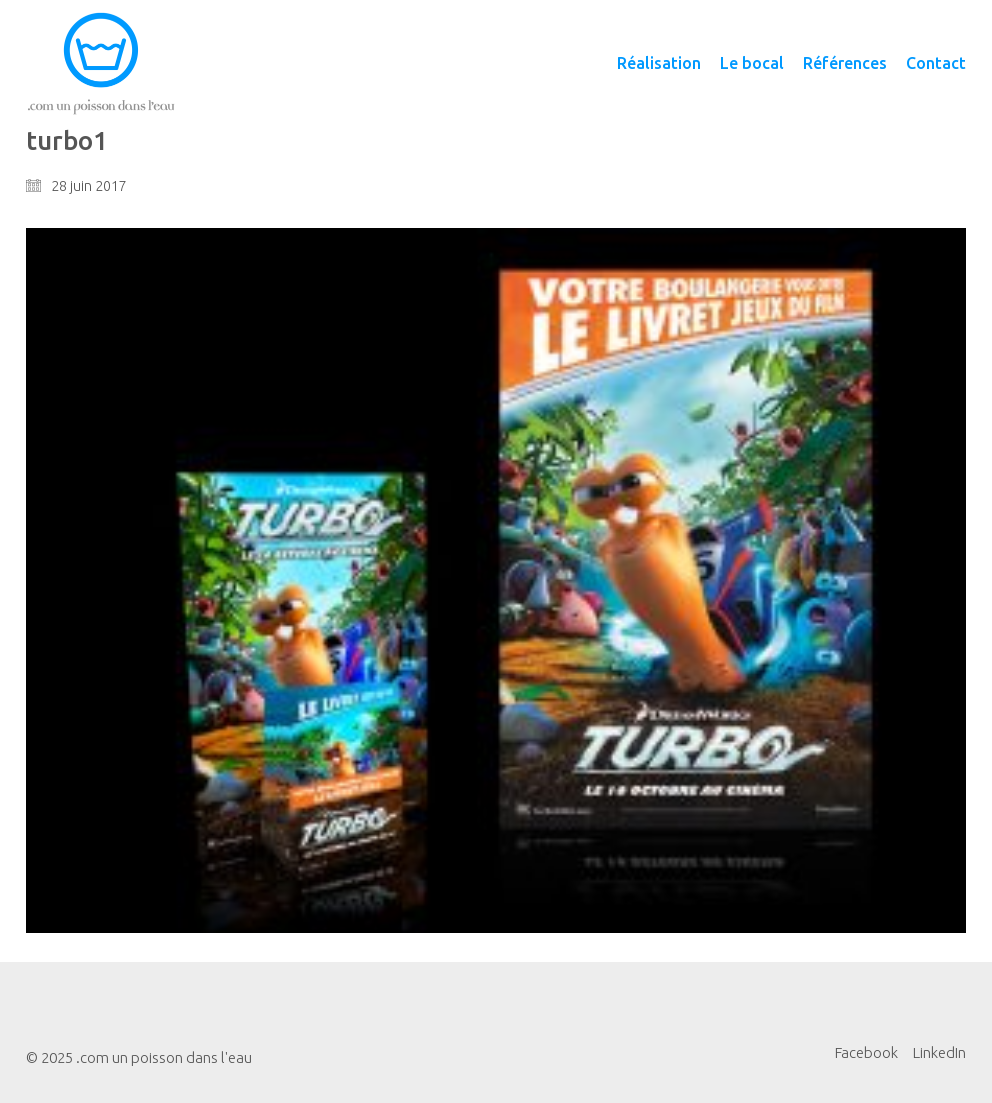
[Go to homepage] (101, 63)
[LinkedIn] (939, 1053)
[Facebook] (866, 1053)
